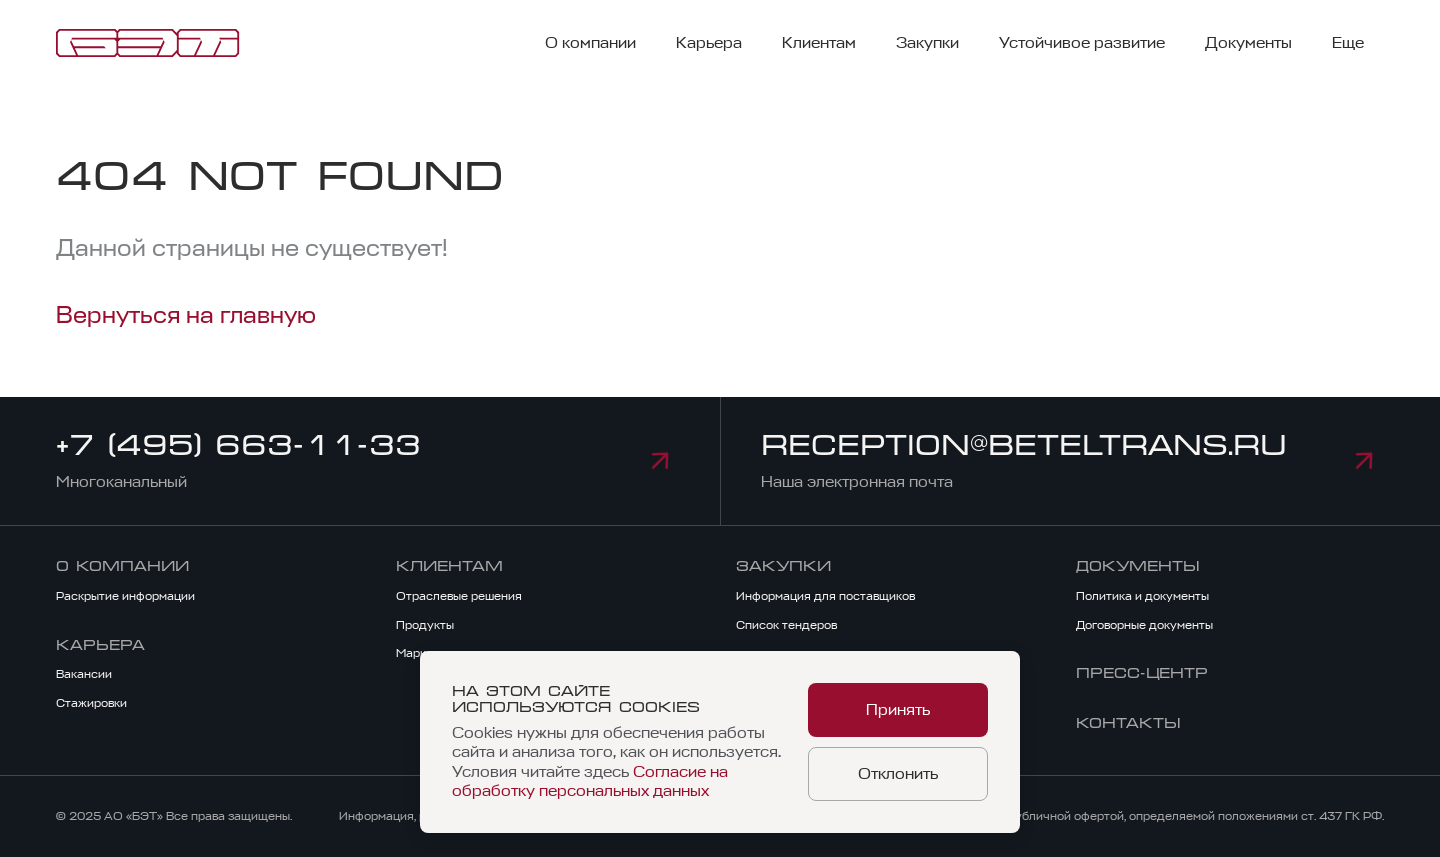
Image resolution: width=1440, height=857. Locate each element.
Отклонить (898, 774)
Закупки (927, 43)
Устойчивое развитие (1082, 43)
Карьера (709, 43)
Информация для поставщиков (825, 596)
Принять (898, 710)
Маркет (417, 653)
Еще (1348, 43)
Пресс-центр (1142, 673)
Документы (1248, 43)
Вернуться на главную (186, 315)
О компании (590, 43)
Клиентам (819, 43)
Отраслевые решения (459, 596)
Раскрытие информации (125, 596)
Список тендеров (786, 625)
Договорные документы (1144, 625)
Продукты (425, 625)
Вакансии (84, 674)
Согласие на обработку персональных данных (590, 781)
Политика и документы (1142, 596)
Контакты (1128, 723)
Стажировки (91, 703)
